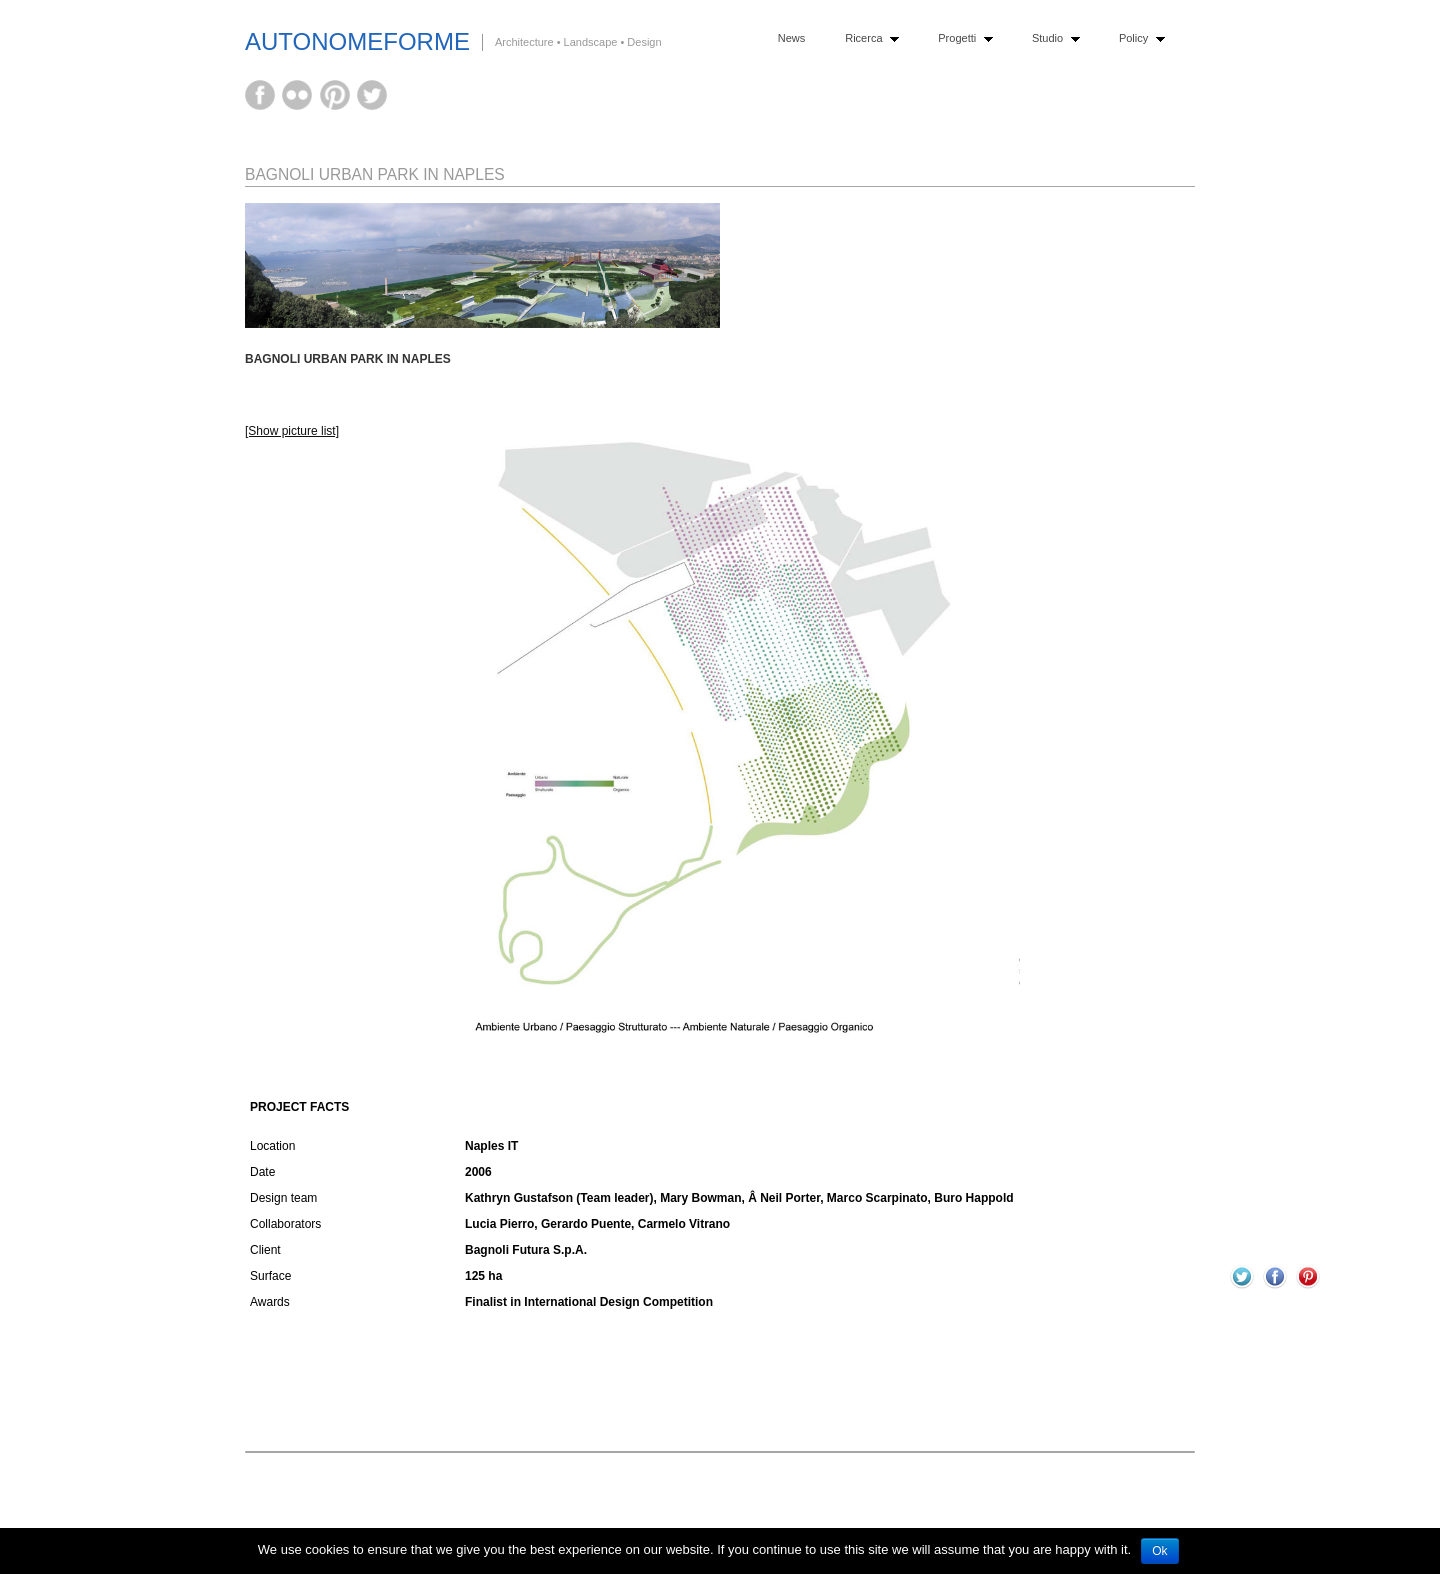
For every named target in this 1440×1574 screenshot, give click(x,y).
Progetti (960, 38)
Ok (1159, 1551)
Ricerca (867, 38)
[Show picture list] (292, 431)
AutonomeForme (357, 41)
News (792, 38)
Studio (1051, 38)
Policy (1137, 38)
